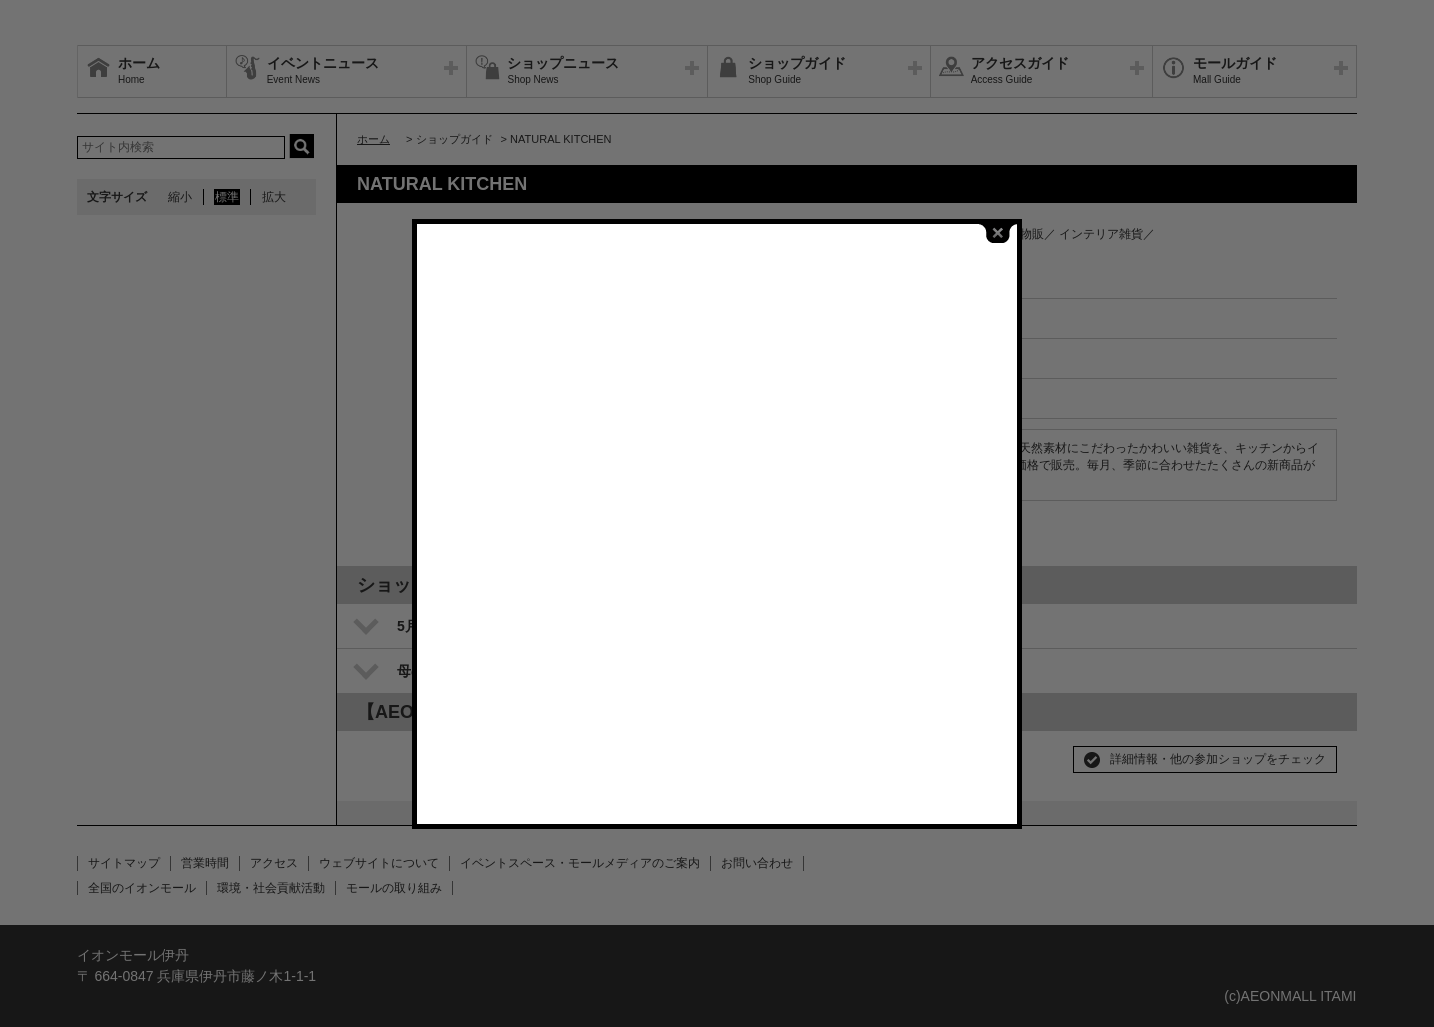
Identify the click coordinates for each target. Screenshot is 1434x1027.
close (998, 233)
